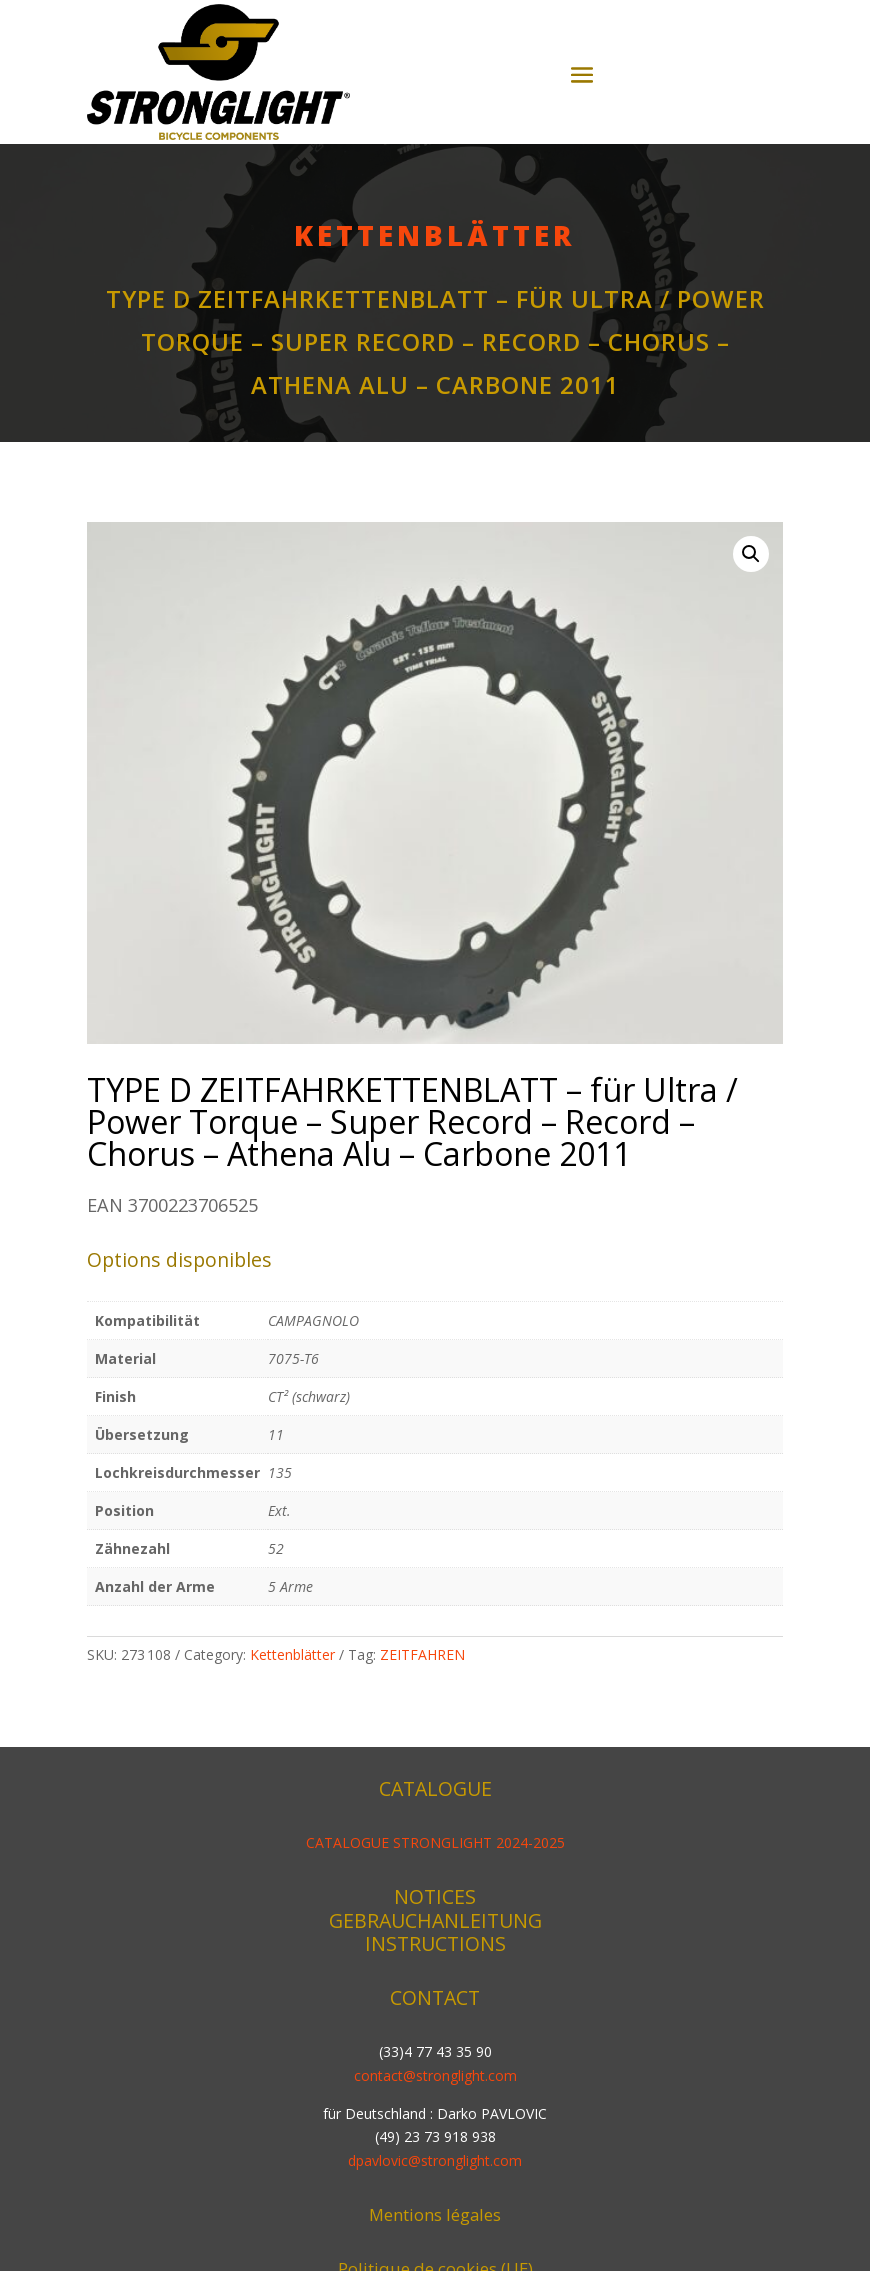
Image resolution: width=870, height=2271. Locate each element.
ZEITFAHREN (422, 1654)
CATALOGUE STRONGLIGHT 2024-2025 (435, 1842)
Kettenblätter (435, 235)
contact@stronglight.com (435, 2075)
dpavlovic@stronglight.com (435, 2160)
